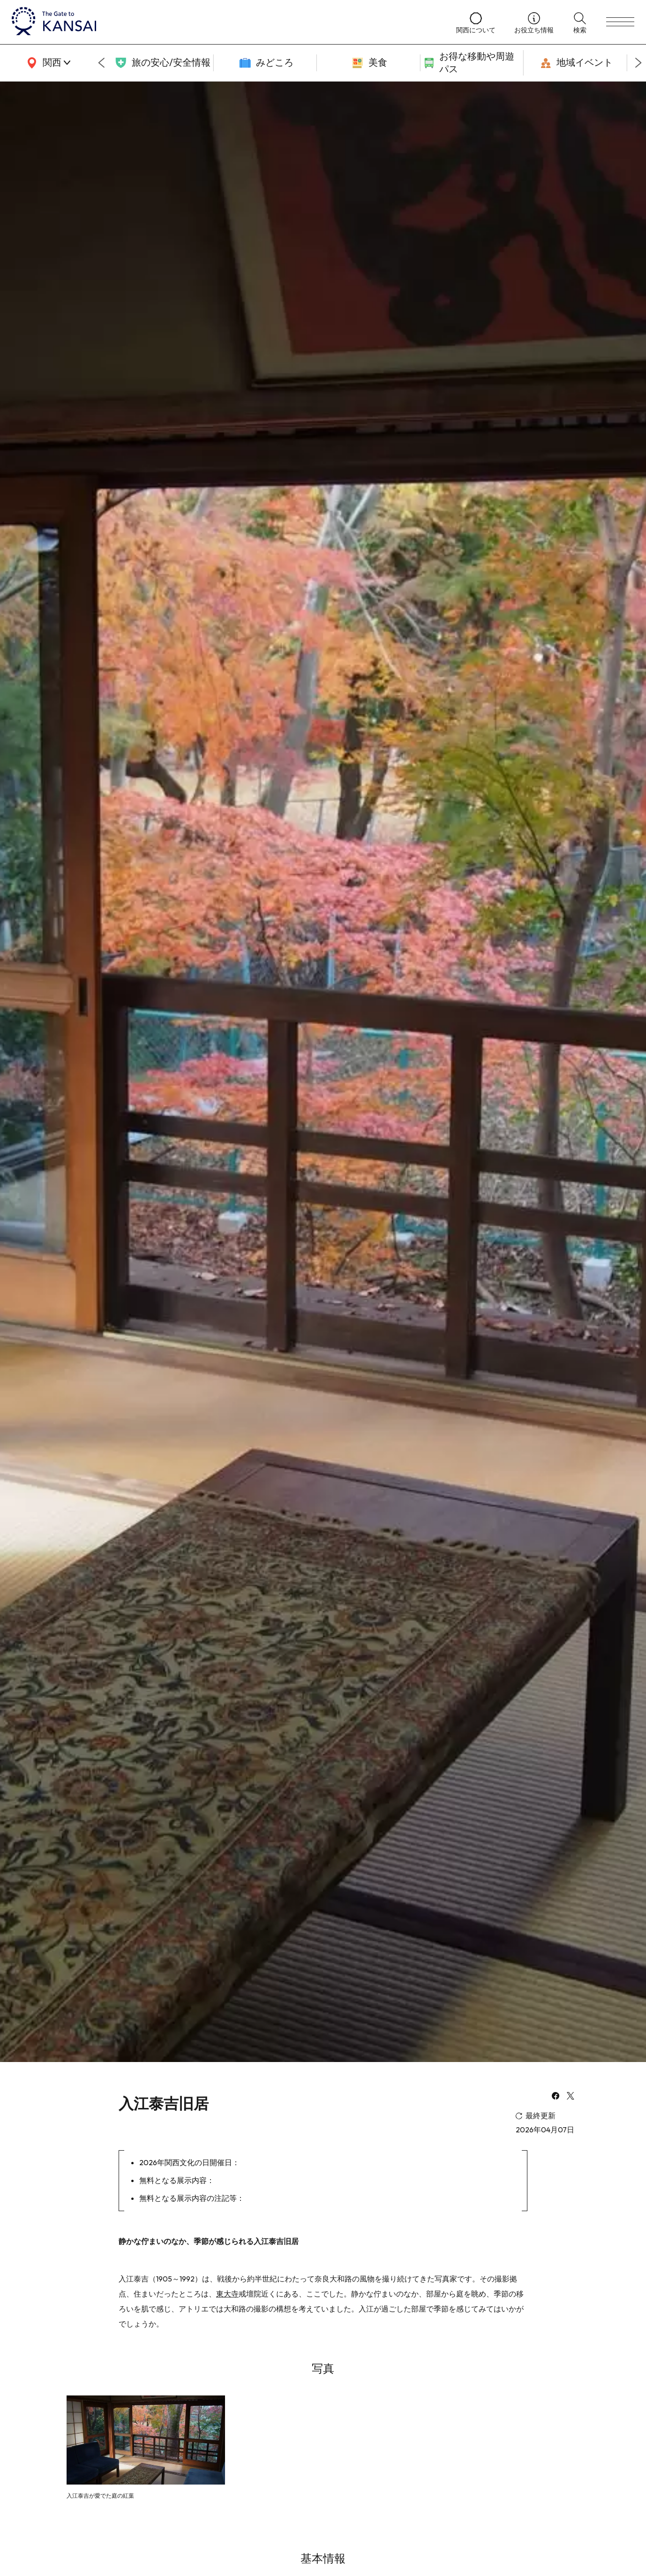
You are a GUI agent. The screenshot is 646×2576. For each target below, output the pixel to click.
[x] (570, 2096)
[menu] (620, 22)
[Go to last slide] (101, 62)
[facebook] (555, 2096)
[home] (224, 22)
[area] (47, 62)
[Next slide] (638, 62)
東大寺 (227, 2293)
